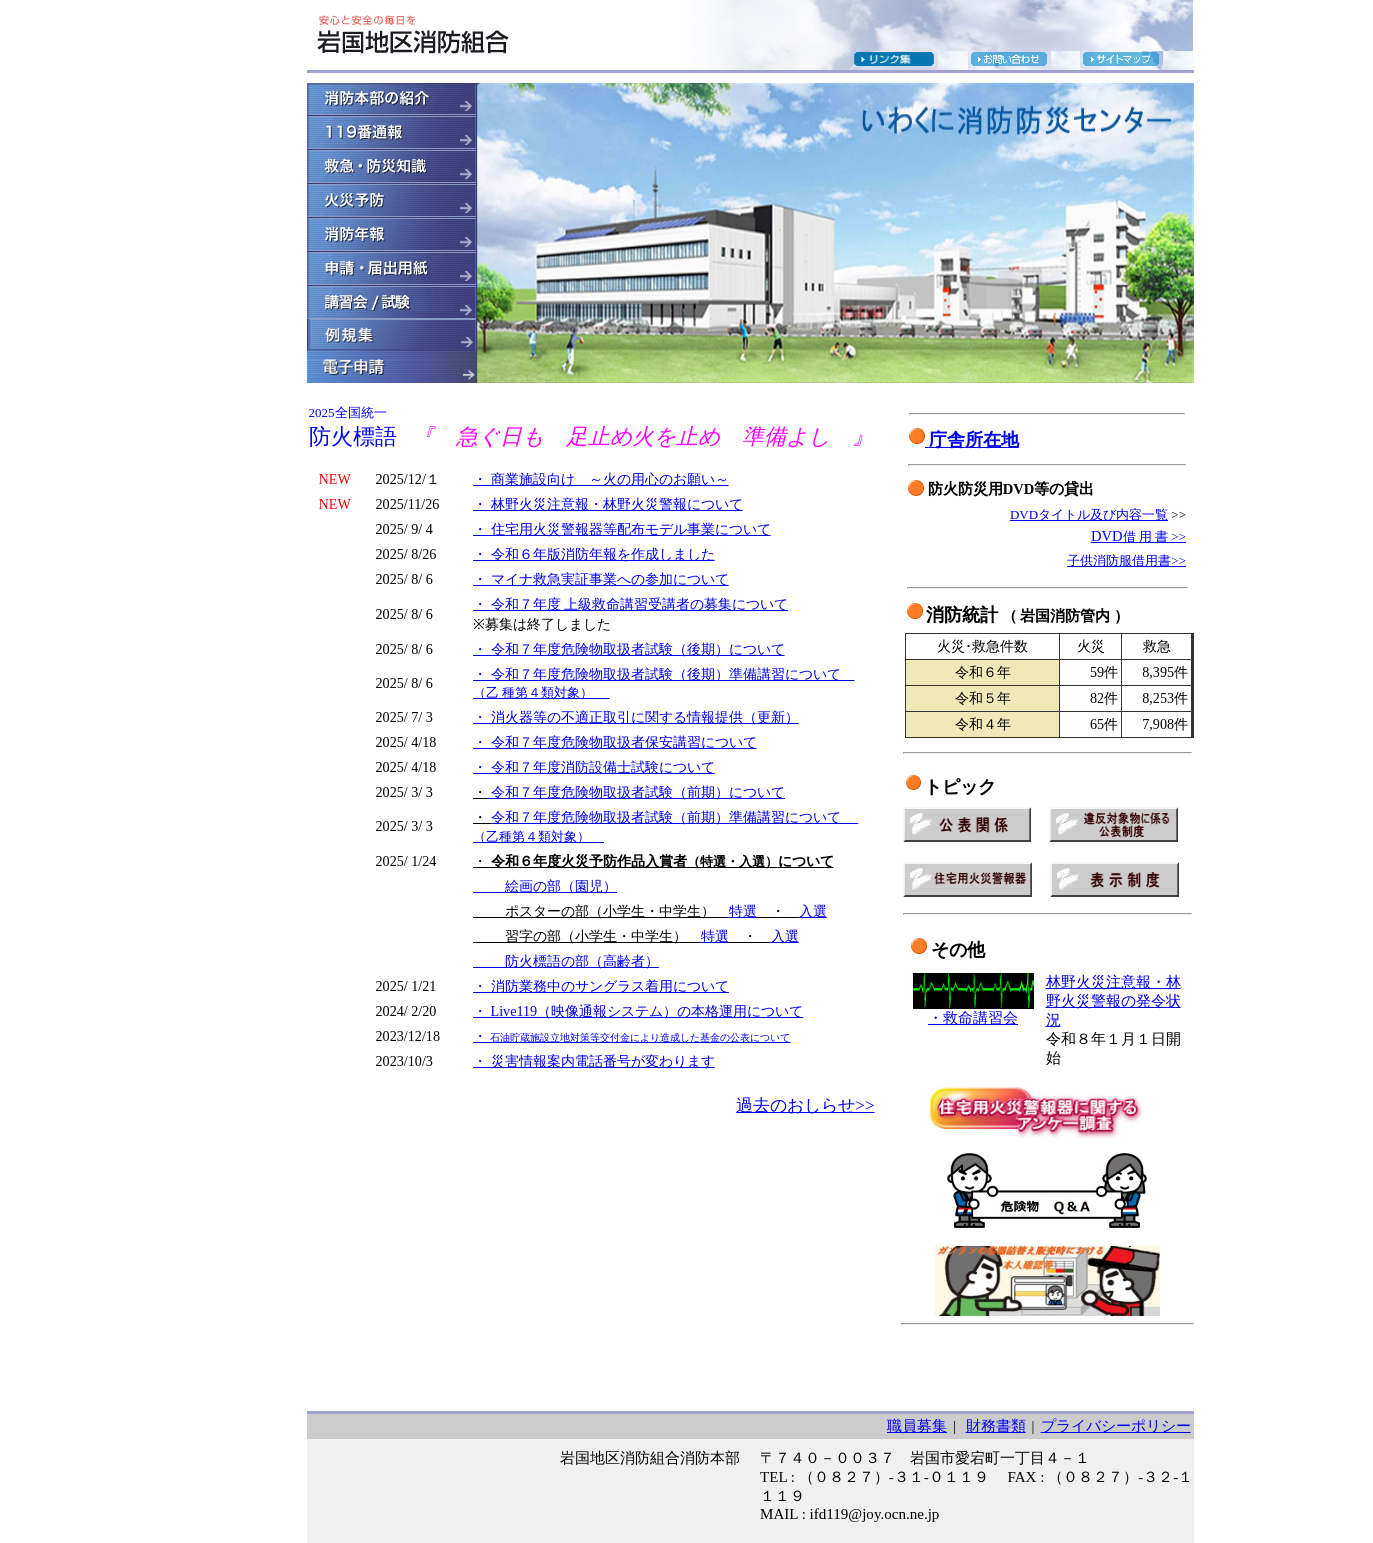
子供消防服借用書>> (1126, 560)
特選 (743, 911)
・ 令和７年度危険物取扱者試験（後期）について (629, 649)
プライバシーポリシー (1116, 1426)
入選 (813, 911)
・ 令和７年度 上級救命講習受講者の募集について (630, 604)
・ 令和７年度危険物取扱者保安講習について (615, 742)
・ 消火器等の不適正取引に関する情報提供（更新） (636, 717)
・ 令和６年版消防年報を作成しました (594, 554)
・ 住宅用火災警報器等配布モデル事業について (622, 529)
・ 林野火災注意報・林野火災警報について (608, 504)
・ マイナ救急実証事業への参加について (601, 579)
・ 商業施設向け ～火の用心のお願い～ (601, 479)
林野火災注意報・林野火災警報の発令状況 (1113, 1001)
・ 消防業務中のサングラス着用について (601, 986)
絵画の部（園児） (545, 886)
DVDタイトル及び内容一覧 (1089, 514)
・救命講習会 (973, 1018)
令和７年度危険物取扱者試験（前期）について (636, 792)
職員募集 (917, 1426)
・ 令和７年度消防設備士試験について (594, 767)
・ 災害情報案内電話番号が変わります (594, 1061)
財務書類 (996, 1426)
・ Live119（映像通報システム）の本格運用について (638, 1011)
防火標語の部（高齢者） (566, 961)
